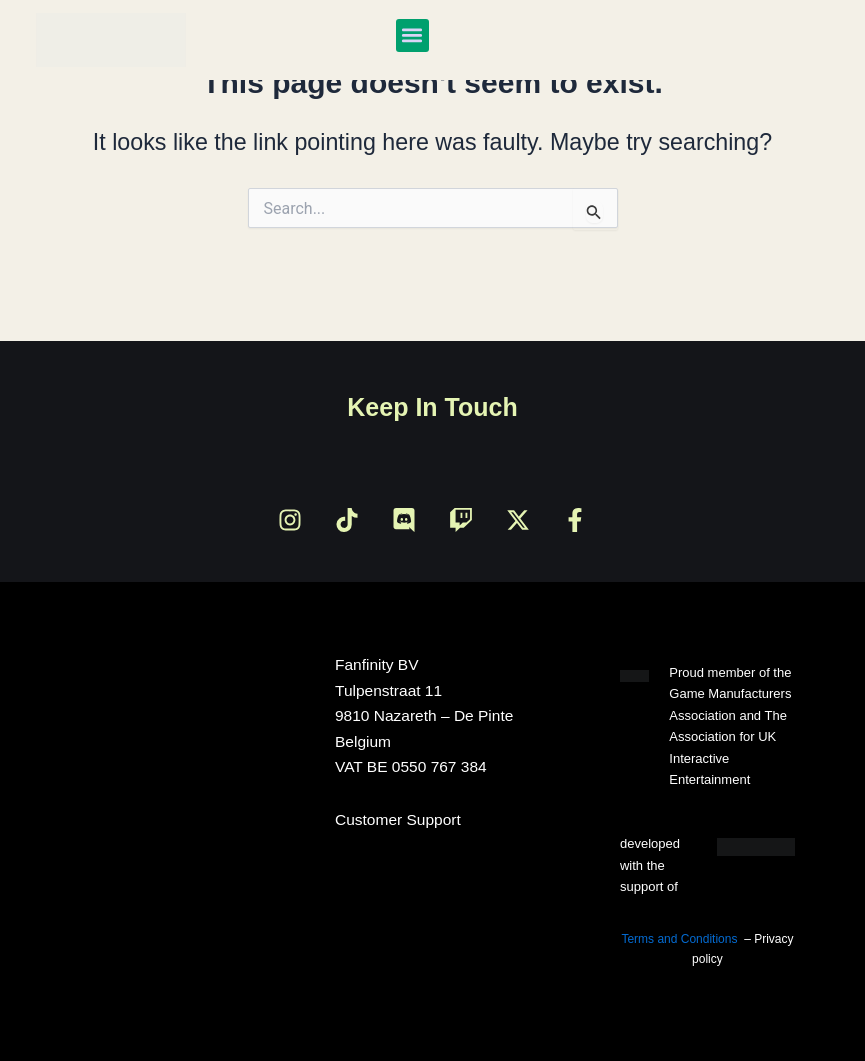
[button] (412, 35)
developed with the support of (650, 865)
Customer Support (398, 819)
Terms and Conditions (679, 939)
